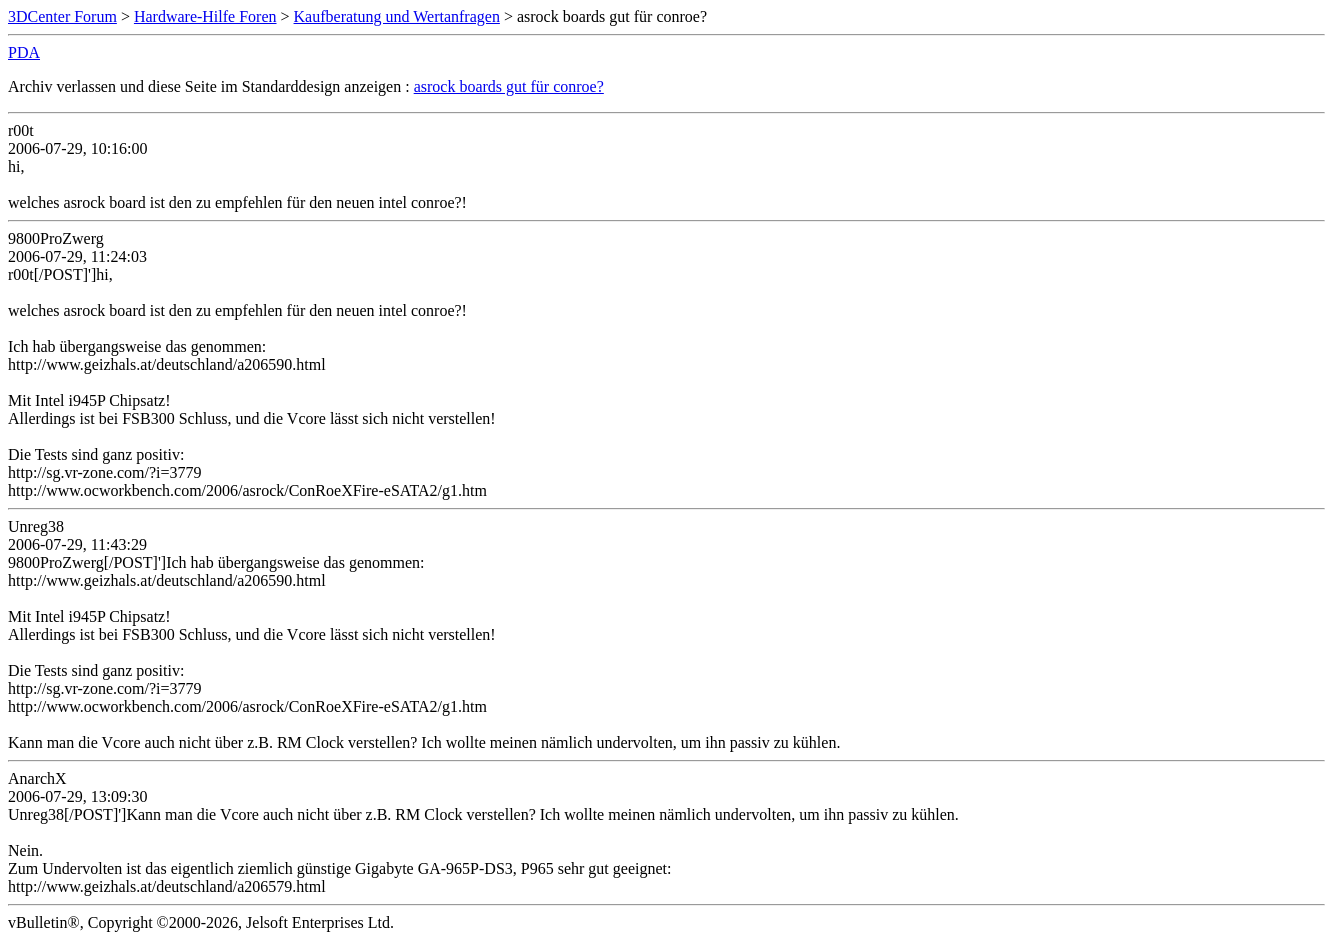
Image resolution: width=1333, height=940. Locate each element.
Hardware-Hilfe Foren (205, 16)
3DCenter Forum (62, 16)
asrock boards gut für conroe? (509, 86)
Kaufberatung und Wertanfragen (397, 16)
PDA (24, 52)
